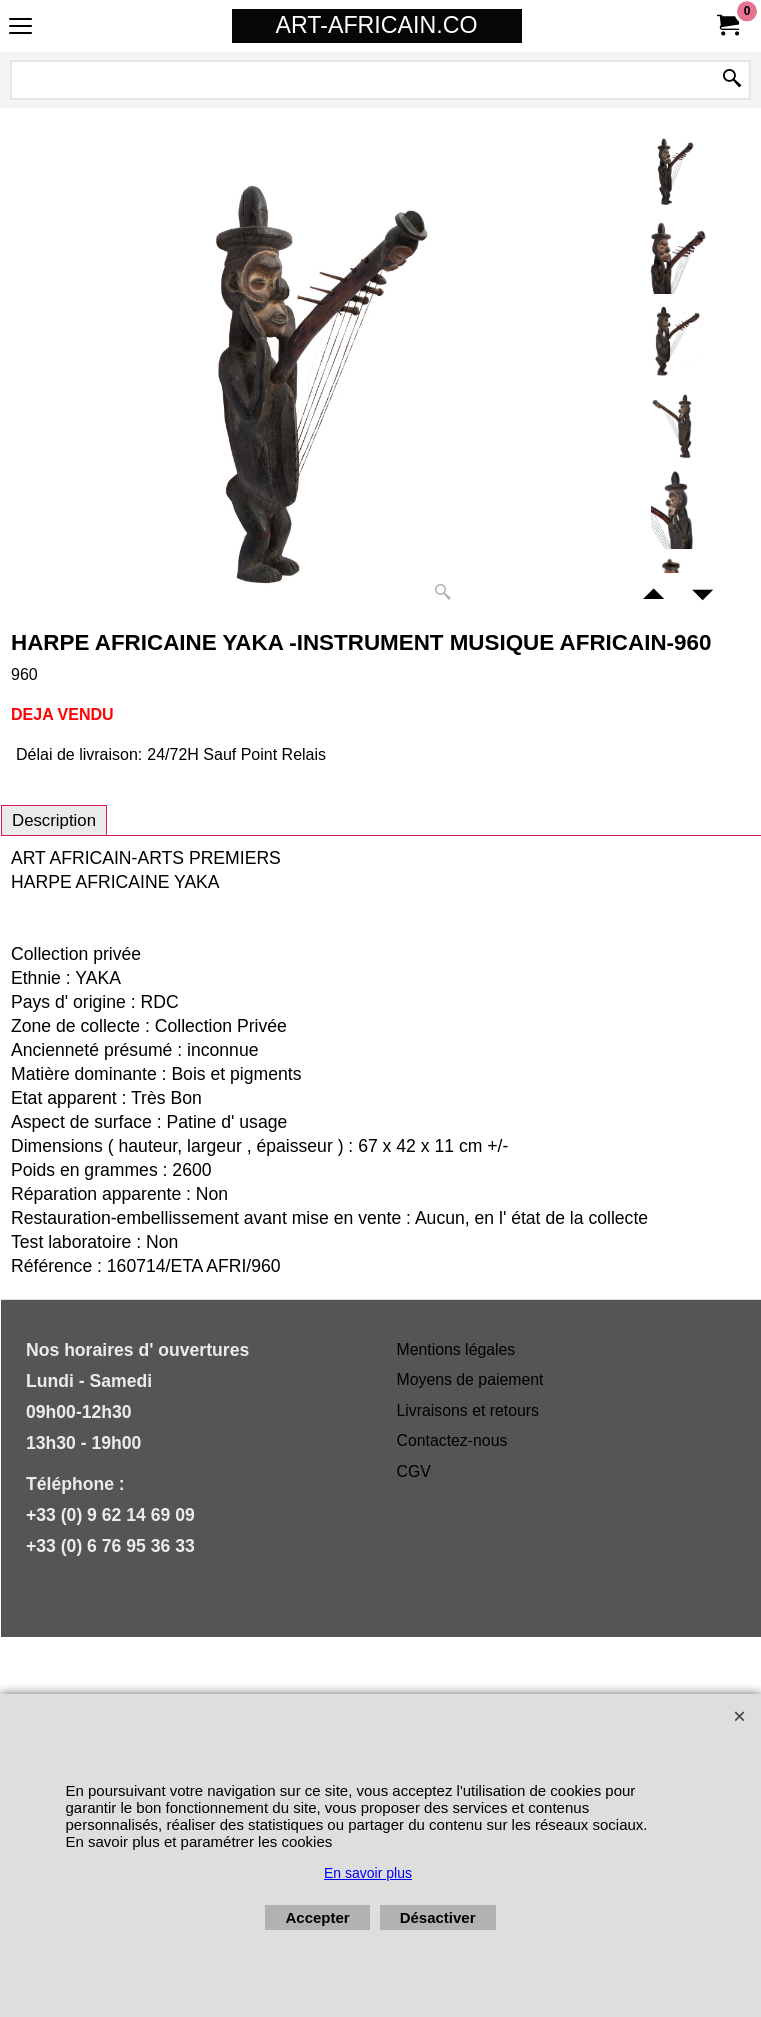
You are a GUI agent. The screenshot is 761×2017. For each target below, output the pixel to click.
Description (54, 820)
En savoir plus (368, 1873)
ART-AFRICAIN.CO (377, 25)
